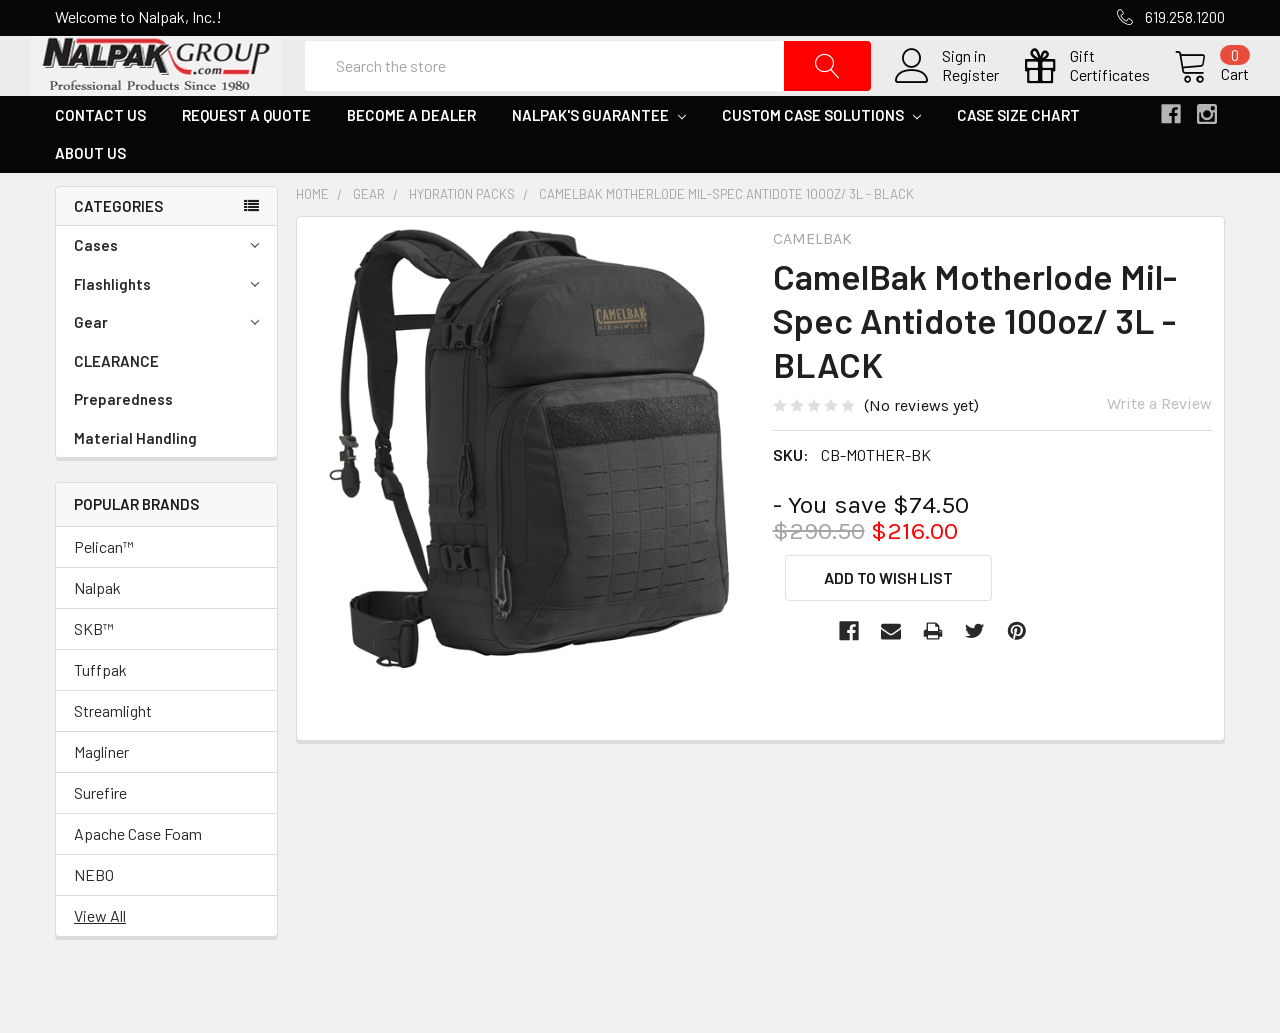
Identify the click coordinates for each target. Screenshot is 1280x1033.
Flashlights (166, 332)
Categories (118, 254)
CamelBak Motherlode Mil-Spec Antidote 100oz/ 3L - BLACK (726, 242)
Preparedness (123, 447)
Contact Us (100, 163)
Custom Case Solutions (821, 163)
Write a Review (1159, 451)
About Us (90, 201)
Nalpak (97, 635)
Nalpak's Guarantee (599, 163)
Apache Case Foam (138, 881)
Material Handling (135, 486)
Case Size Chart (1018, 163)
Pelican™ (104, 594)
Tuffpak (100, 717)
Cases (166, 293)
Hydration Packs (462, 242)
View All (100, 963)
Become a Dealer (411, 163)
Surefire (100, 840)
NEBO (94, 922)
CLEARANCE (116, 409)
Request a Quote (246, 163)
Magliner (101, 799)
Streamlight (113, 758)
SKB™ (94, 676)
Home (312, 242)
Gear (166, 370)
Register (946, 99)
